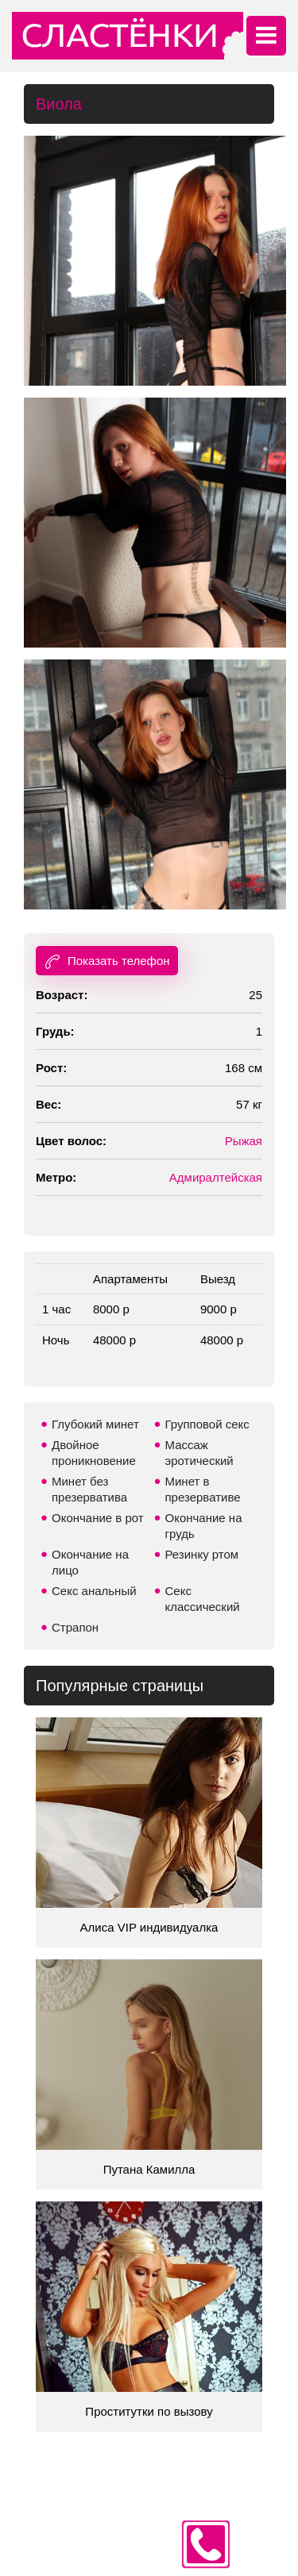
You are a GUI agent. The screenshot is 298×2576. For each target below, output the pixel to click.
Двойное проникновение (94, 1452)
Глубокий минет (95, 1424)
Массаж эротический (199, 1452)
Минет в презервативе (203, 1489)
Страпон (75, 1627)
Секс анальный (94, 1591)
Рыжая (243, 1141)
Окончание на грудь (203, 1525)
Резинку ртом (202, 1554)
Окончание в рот (98, 1517)
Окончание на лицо (90, 1562)
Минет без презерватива (89, 1489)
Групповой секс (207, 1424)
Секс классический (202, 1598)
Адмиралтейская (215, 1177)
